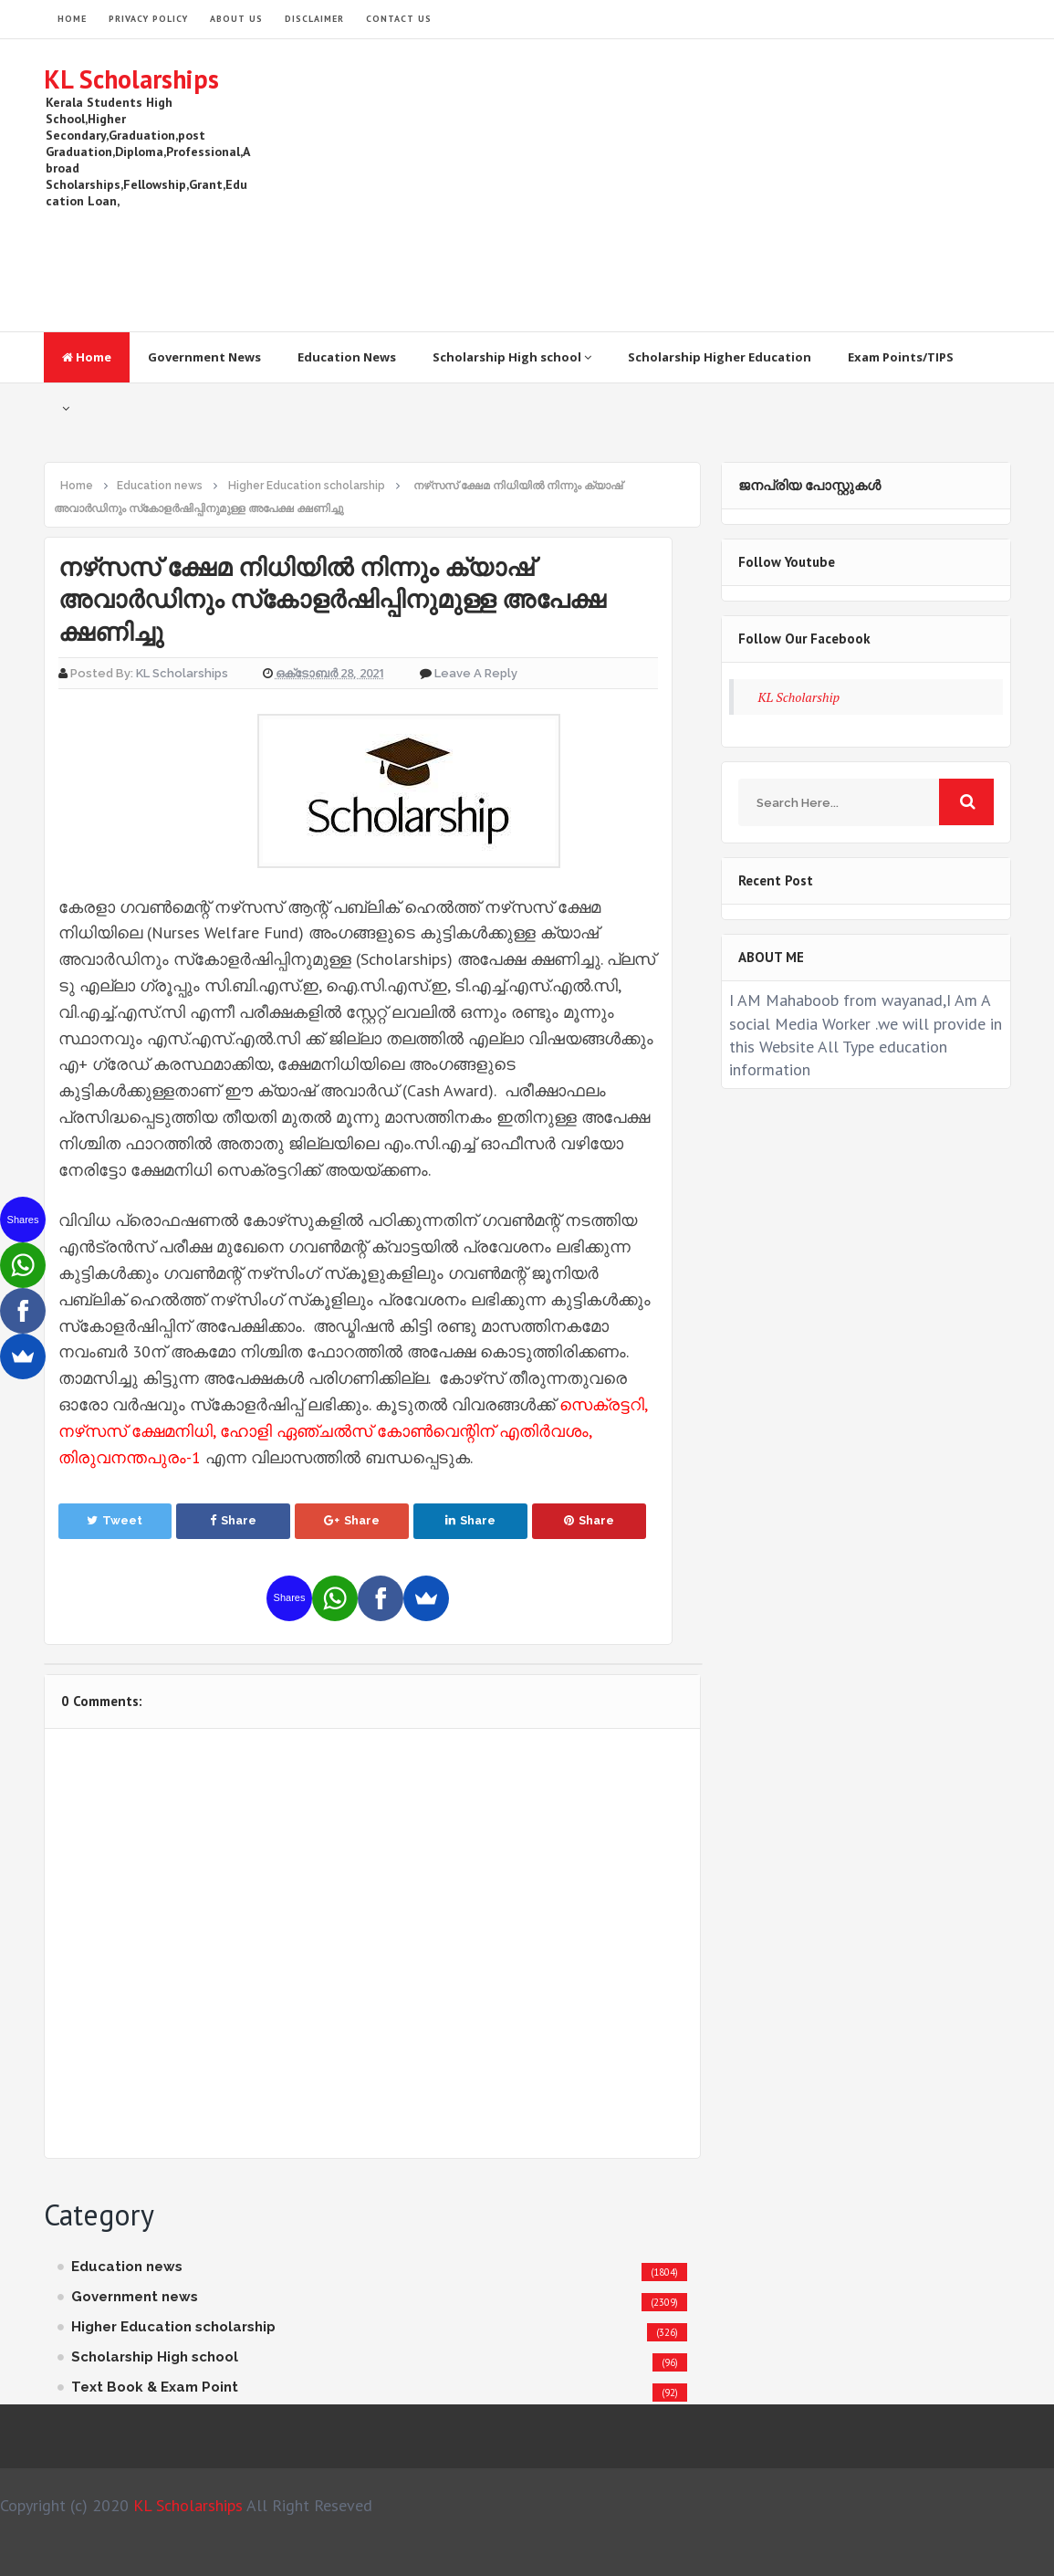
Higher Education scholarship (173, 2327)
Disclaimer (314, 19)
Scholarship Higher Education (719, 357)
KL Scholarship (799, 697)
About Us (236, 19)
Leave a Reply (475, 673)
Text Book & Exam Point (154, 2387)
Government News (204, 357)
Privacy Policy (148, 19)
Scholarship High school (512, 357)
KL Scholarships (131, 79)
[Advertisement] (679, 185)
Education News (346, 357)
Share (233, 1520)
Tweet (114, 1520)
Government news (134, 2296)
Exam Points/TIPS (901, 357)
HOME (72, 19)
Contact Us (399, 19)
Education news (127, 2266)
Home (86, 357)
